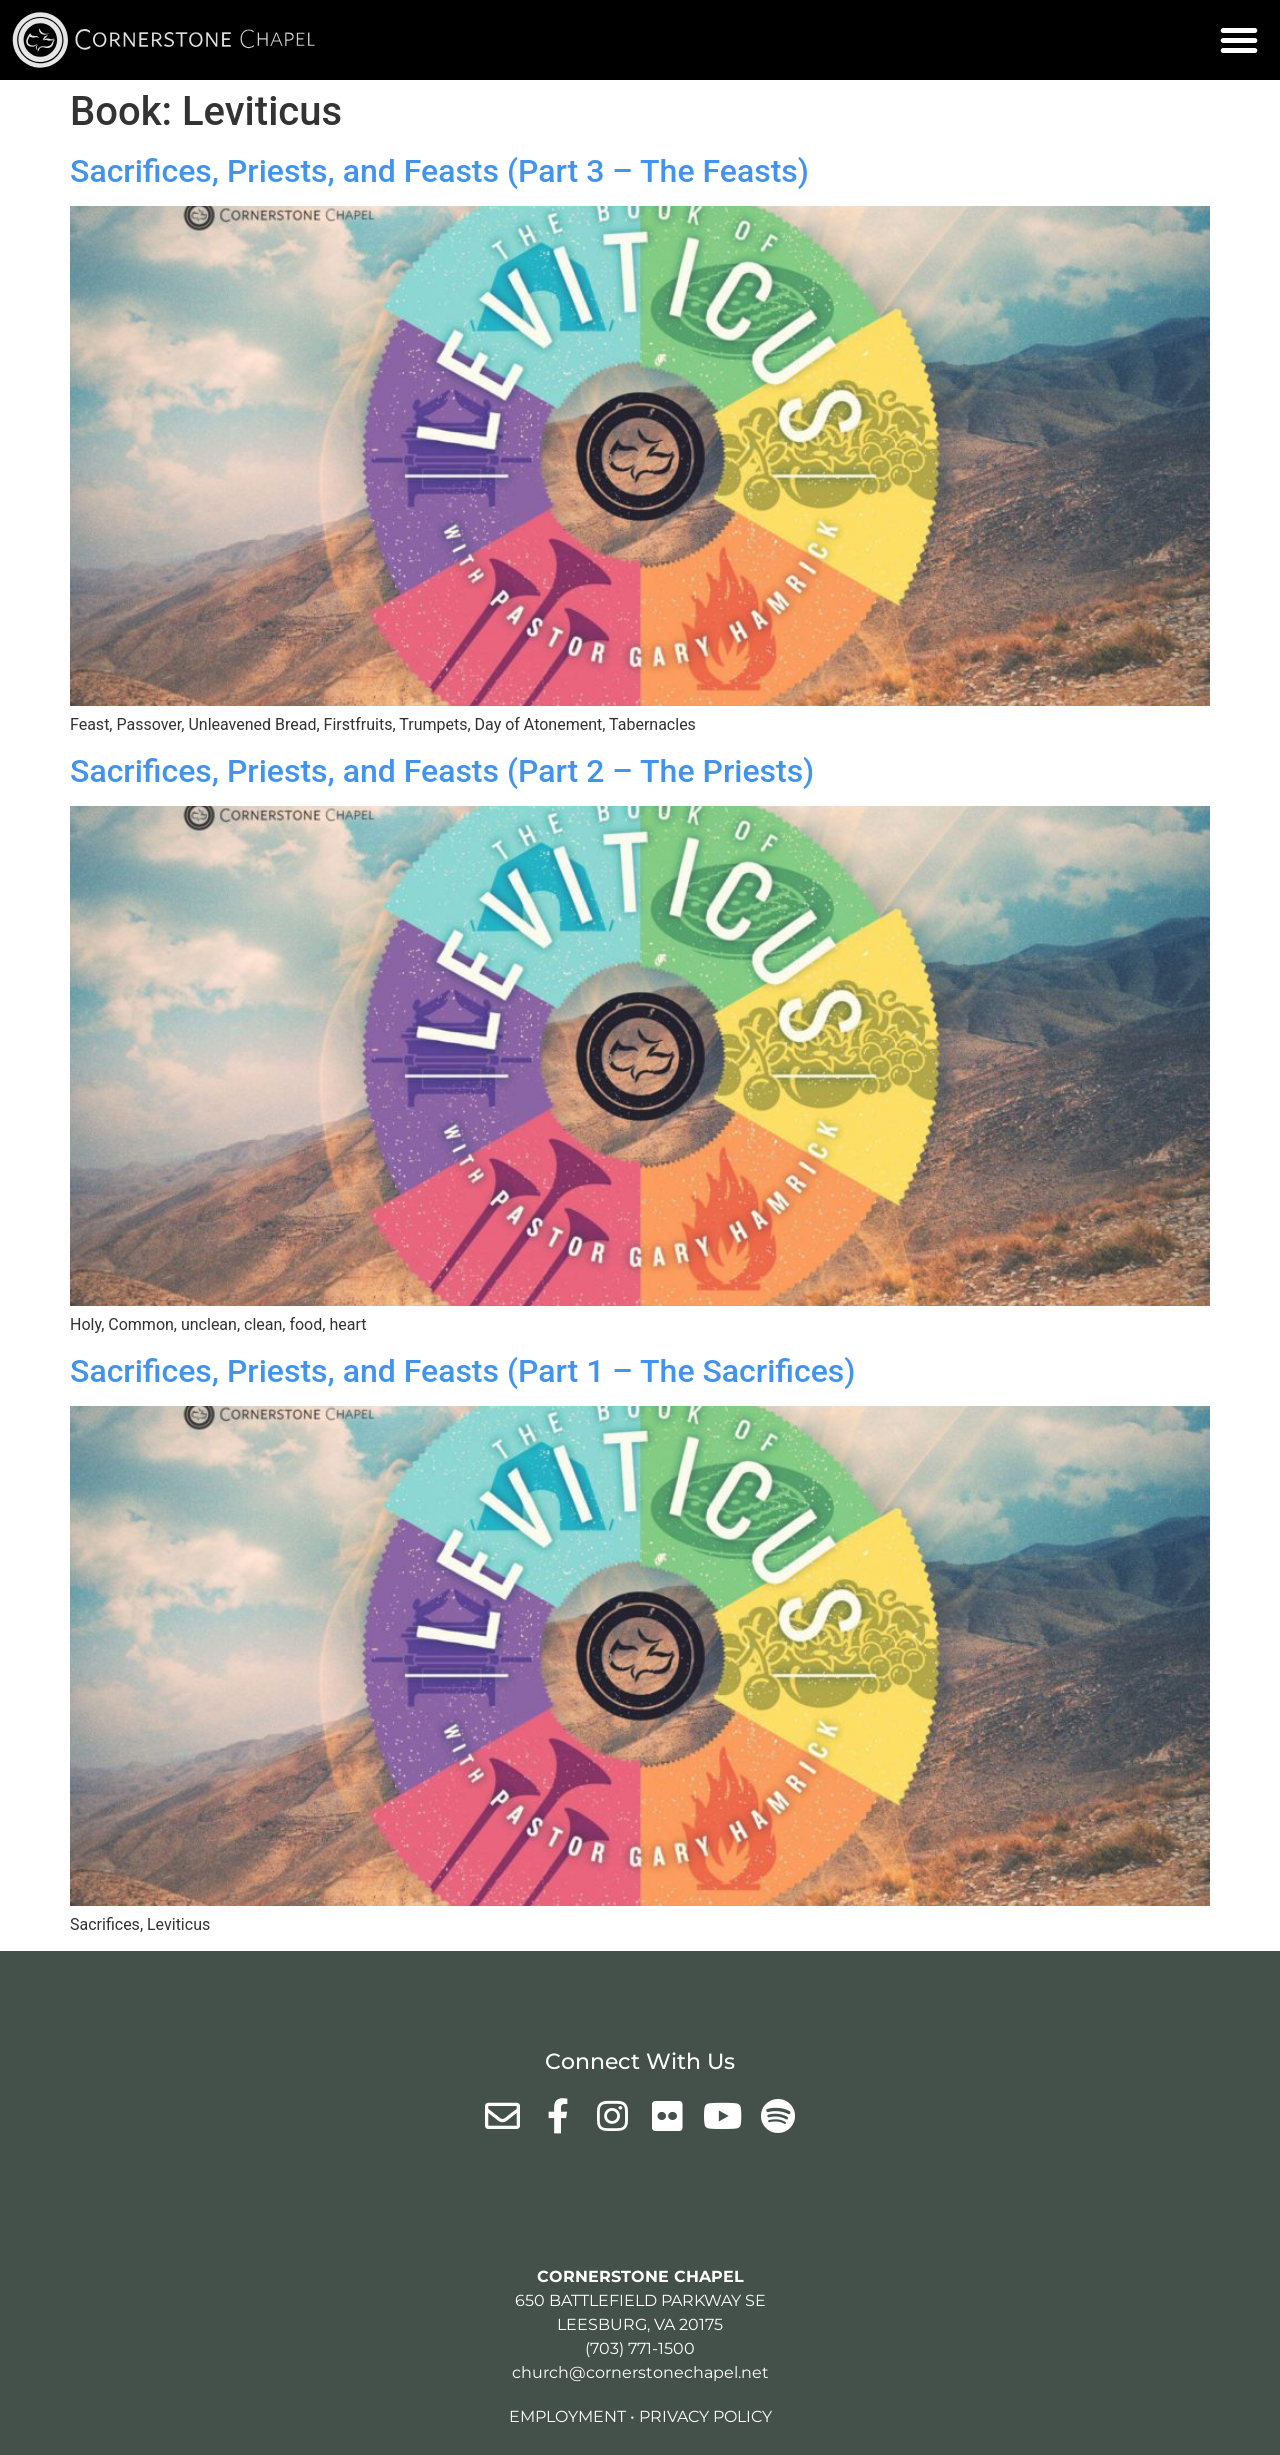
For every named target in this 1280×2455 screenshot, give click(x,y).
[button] (1239, 40)
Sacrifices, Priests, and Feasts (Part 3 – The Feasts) (439, 171)
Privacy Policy (705, 2416)
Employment (567, 2416)
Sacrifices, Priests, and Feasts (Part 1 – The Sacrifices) (463, 1371)
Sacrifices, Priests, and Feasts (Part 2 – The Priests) (442, 771)
